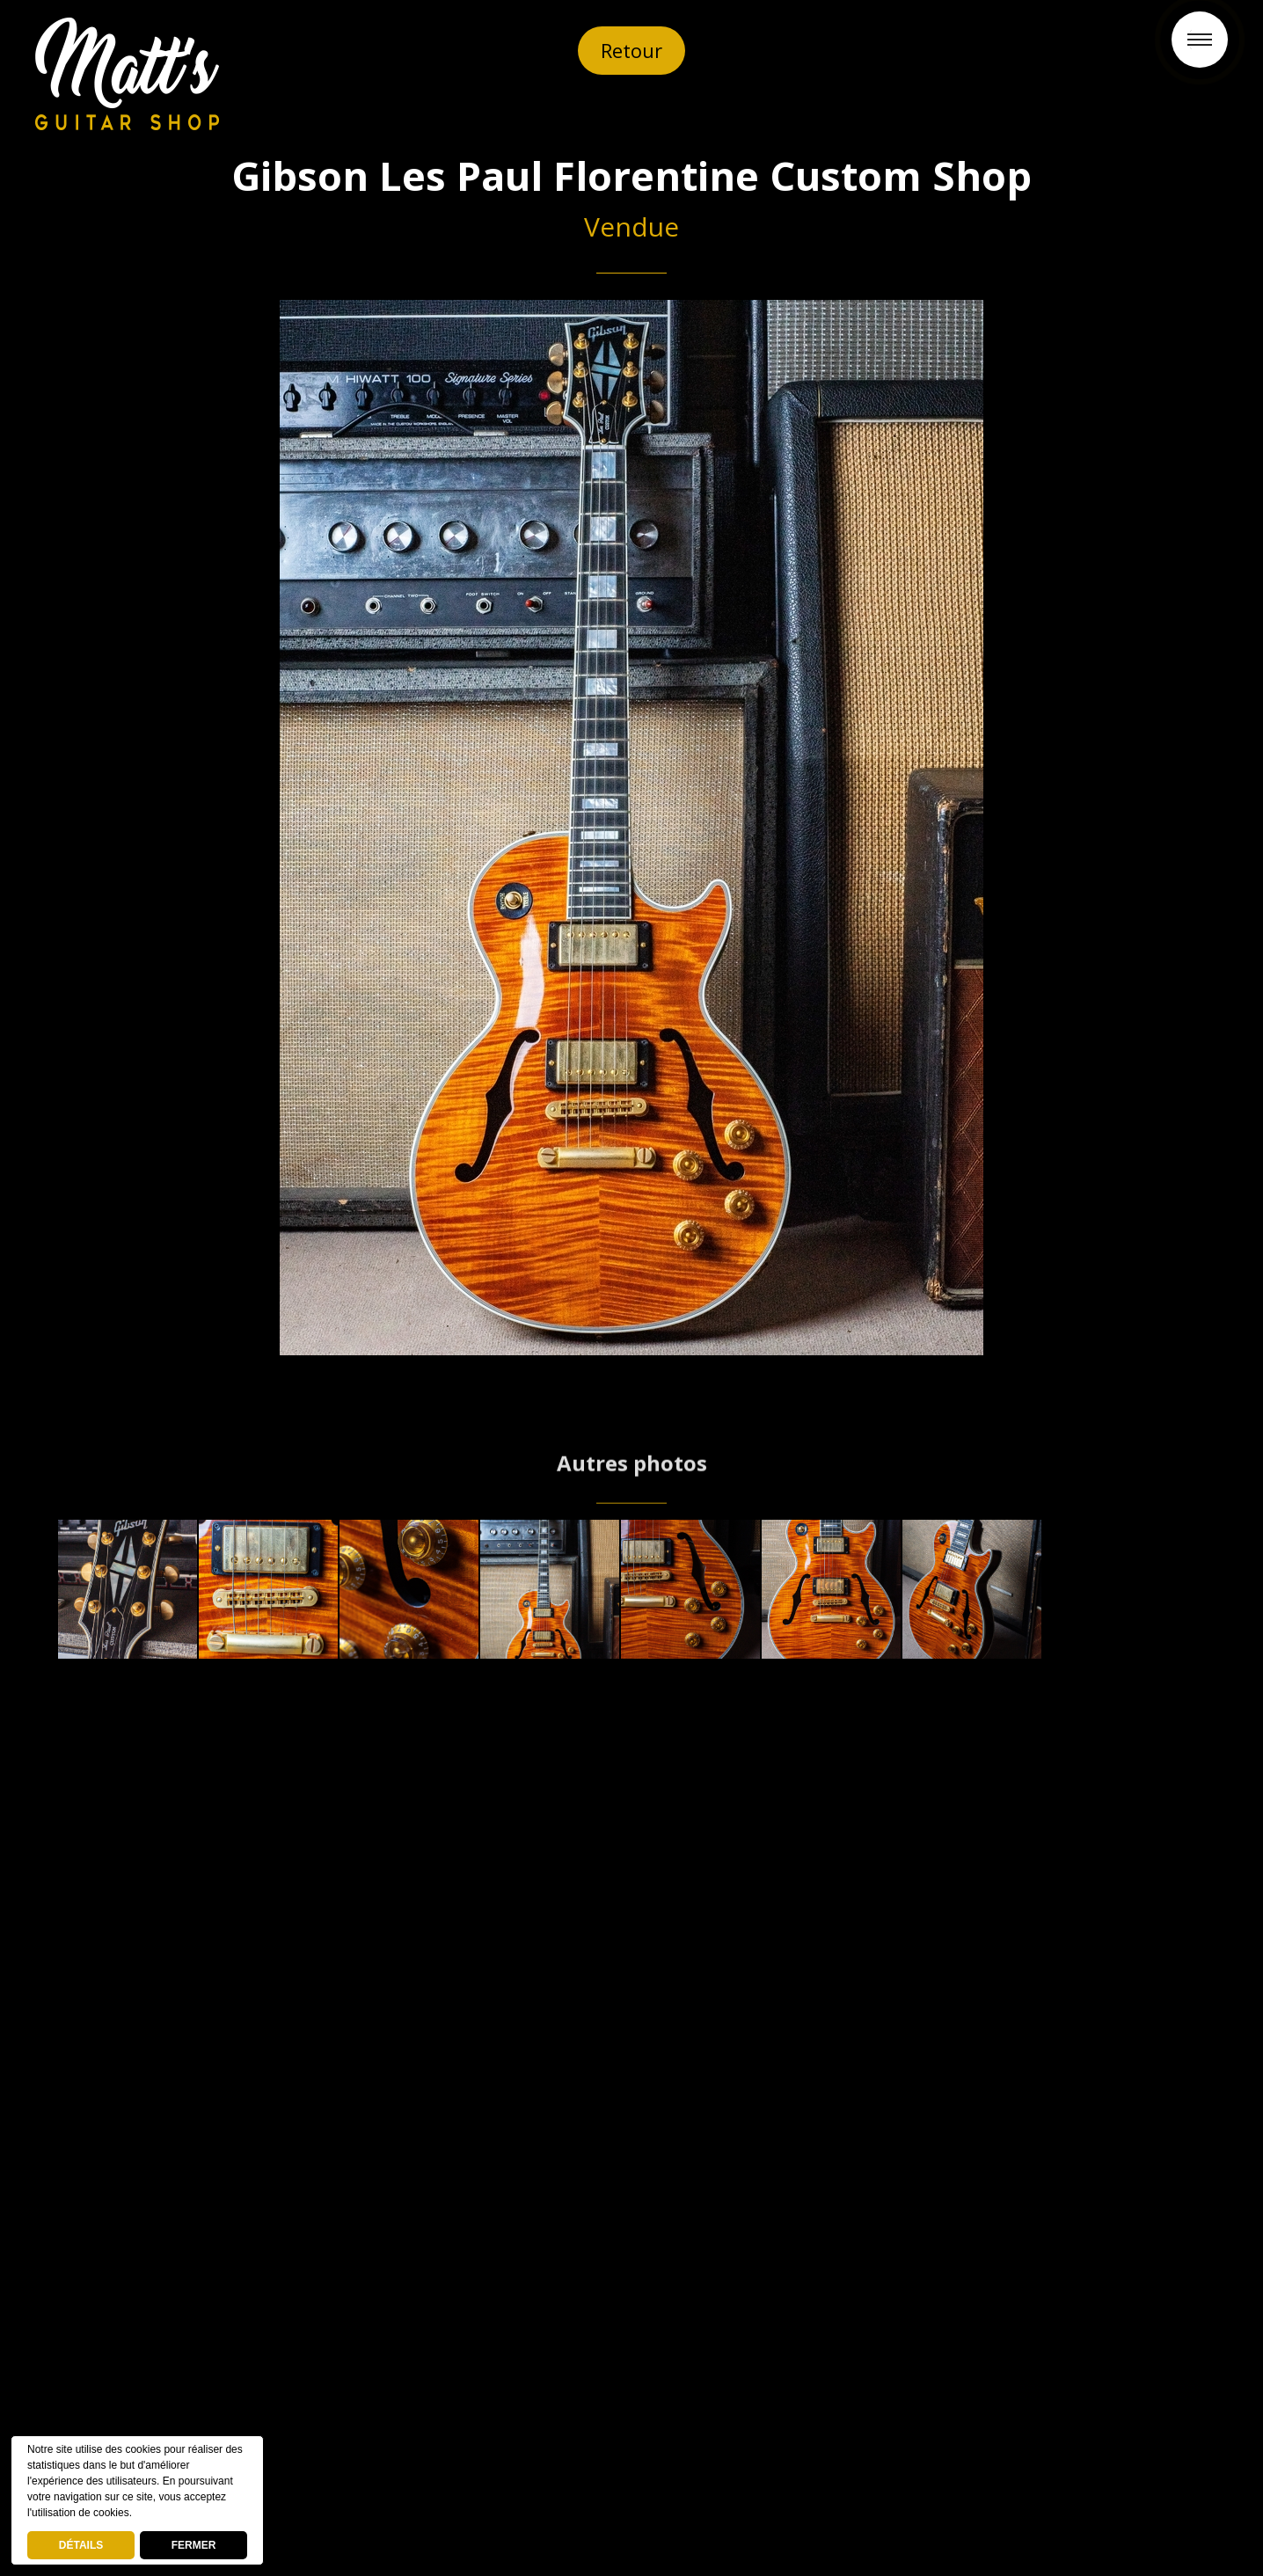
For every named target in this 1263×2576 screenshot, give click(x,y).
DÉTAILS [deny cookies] (81, 2545)
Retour (631, 50)
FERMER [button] (194, 2545)
